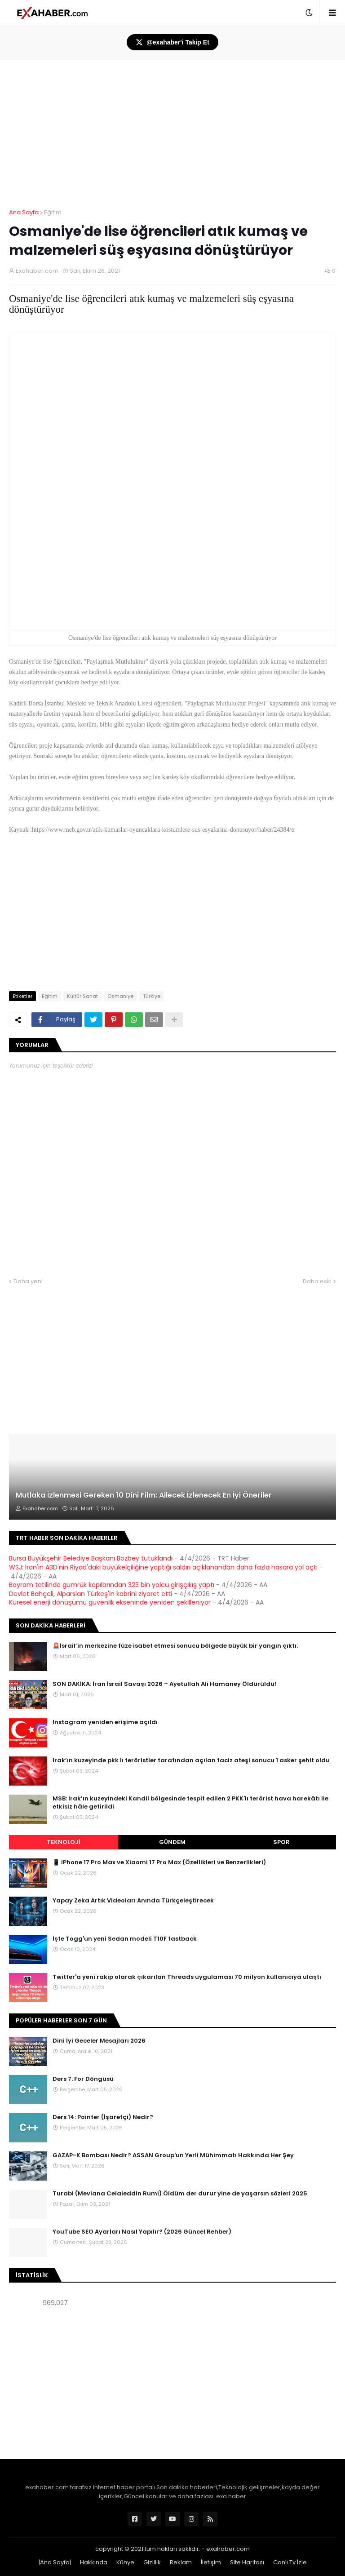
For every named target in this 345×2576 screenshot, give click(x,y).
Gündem (172, 1842)
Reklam (181, 2562)
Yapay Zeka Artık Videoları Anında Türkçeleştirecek (133, 1901)
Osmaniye (120, 996)
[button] (309, 12)
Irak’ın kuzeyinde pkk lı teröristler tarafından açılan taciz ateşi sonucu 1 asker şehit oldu (191, 1760)
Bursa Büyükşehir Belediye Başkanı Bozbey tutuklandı (90, 1558)
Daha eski (317, 1281)
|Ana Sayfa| (55, 2562)
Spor (281, 1842)
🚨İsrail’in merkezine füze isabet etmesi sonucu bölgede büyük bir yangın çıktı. (175, 1646)
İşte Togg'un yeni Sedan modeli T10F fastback (125, 1939)
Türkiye (151, 996)
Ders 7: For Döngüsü (83, 2079)
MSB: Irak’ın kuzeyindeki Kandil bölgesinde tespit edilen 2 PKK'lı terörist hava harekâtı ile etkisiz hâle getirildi (190, 1803)
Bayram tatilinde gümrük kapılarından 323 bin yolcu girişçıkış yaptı (111, 1584)
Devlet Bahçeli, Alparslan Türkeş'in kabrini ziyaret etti (90, 1593)
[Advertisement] (172, 2384)
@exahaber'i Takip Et (172, 42)
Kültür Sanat (82, 996)
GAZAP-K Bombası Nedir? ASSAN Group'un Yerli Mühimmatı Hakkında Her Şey (173, 2155)
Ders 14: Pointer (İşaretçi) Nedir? (103, 2117)
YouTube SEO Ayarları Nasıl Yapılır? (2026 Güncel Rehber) (142, 2232)
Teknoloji (63, 1842)
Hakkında (93, 2562)
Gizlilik (152, 2562)
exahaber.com (228, 2549)
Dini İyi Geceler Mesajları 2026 (99, 2041)
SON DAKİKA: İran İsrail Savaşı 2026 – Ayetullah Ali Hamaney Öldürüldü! (164, 1684)
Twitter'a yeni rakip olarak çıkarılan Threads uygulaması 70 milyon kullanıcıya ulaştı (187, 1977)
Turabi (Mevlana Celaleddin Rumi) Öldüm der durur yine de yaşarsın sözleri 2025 (180, 2194)
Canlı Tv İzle (290, 2562)
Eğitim (53, 212)
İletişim (211, 2562)
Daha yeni (28, 1281)
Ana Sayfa (24, 212)
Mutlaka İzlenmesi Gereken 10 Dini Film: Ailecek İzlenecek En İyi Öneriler (144, 1495)
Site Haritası (247, 2562)
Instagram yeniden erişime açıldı (105, 1722)
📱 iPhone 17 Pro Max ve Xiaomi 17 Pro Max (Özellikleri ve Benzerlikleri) (159, 1862)
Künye (125, 2562)
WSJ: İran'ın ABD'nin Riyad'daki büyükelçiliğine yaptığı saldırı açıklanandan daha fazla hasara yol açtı (163, 1567)
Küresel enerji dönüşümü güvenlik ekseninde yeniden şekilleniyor (110, 1602)
